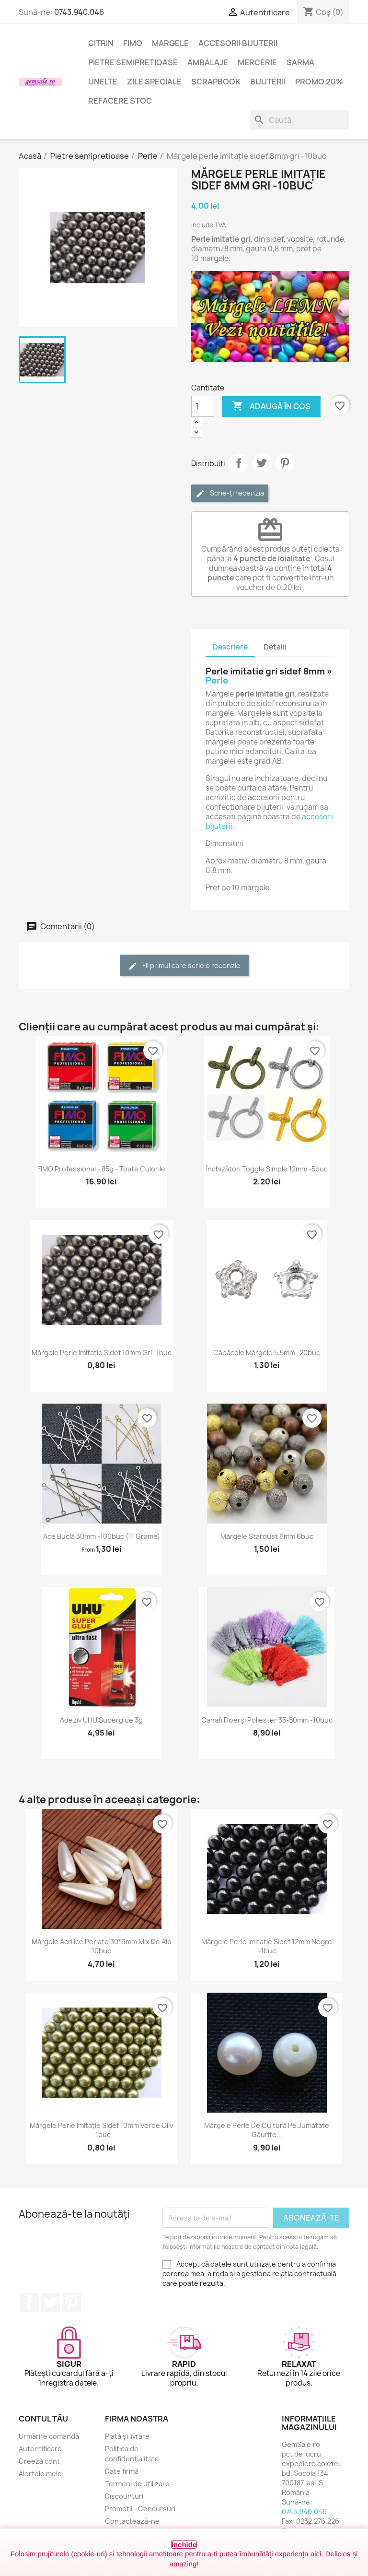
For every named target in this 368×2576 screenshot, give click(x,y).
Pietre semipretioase (133, 62)
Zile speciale (154, 81)
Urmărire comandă (49, 2436)
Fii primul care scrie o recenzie (184, 966)
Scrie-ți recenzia (230, 493)
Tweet (261, 463)
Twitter (50, 2302)
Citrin (101, 43)
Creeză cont (39, 2461)
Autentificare (40, 2448)
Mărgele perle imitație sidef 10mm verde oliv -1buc (101, 2130)
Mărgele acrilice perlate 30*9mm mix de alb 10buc (102, 1946)
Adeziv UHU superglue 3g (101, 1720)
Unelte (102, 81)
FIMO (132, 43)
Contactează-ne (132, 2521)
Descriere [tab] (230, 647)
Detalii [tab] (275, 647)
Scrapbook (216, 81)
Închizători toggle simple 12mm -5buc (267, 1168)
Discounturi (124, 2496)
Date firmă (121, 2471)
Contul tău (43, 2418)
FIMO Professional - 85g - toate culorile (101, 1168)
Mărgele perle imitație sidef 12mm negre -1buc (266, 1946)
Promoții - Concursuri (140, 2508)
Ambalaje (207, 62)
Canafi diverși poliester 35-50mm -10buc (267, 1720)
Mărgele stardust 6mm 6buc (266, 1536)
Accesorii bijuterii (237, 43)
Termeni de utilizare (137, 2483)
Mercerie (257, 62)
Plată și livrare (127, 2436)
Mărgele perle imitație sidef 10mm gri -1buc (102, 1352)
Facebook (29, 2302)
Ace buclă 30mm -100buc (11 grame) (101, 1536)
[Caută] (299, 120)
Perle (217, 680)
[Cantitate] (202, 406)
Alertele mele (40, 2473)
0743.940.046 (79, 12)
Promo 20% (319, 81)
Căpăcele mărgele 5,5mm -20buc (266, 1352)
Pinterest (284, 463)
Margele (170, 43)
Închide (184, 2545)
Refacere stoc (120, 100)
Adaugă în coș (271, 406)
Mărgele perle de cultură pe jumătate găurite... (266, 2130)
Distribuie (238, 463)
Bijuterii (268, 81)
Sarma (300, 62)
